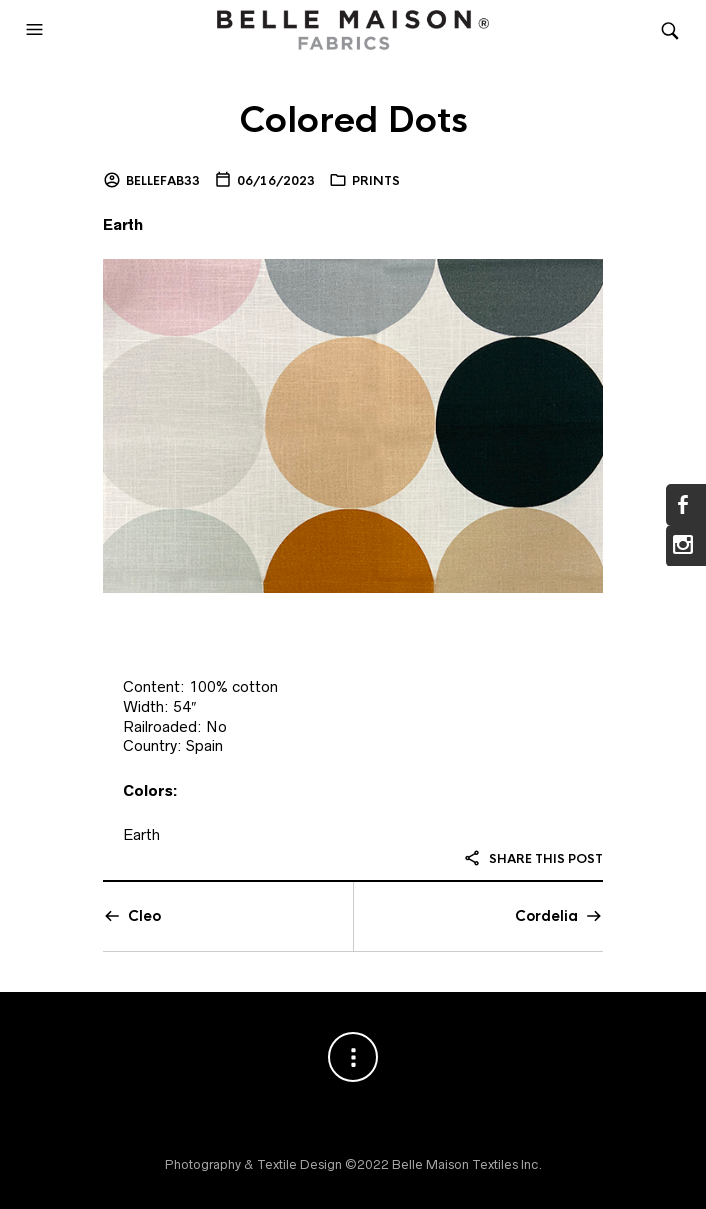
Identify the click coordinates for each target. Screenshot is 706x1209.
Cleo (144, 916)
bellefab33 (163, 181)
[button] (37, 30)
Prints (376, 181)
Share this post (533, 859)
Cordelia (546, 916)
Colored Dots (353, 120)
